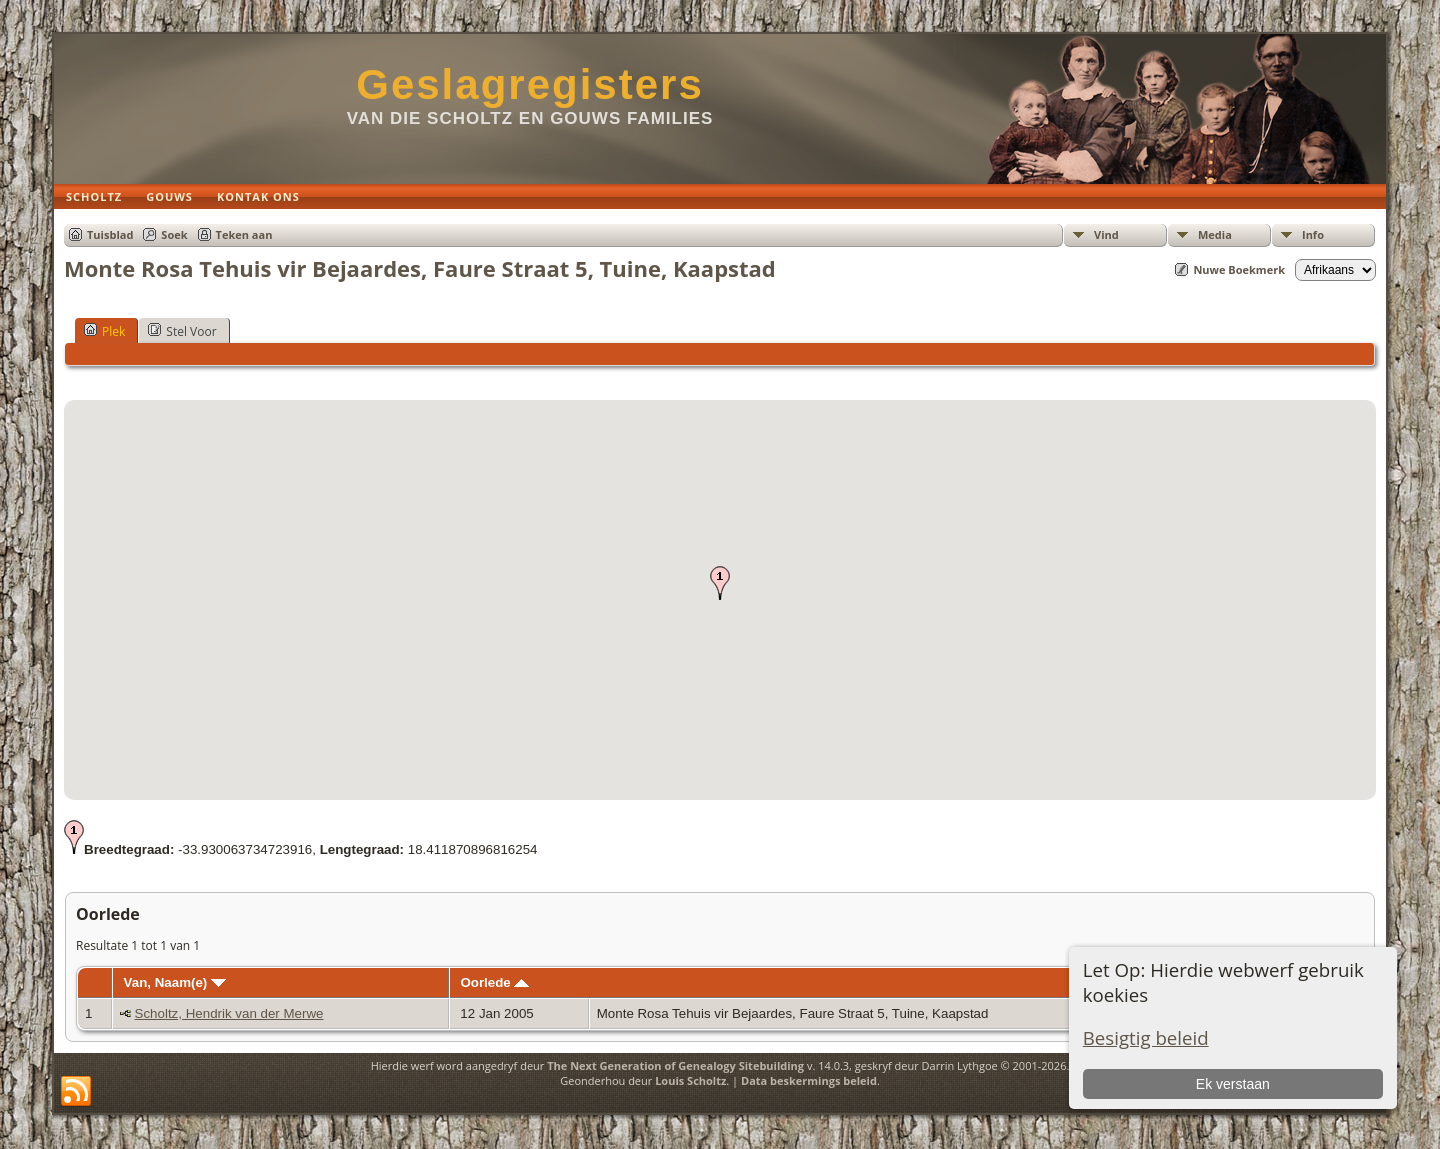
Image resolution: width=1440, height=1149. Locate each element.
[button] (720, 583)
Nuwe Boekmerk (1239, 269)
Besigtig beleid (1146, 1037)
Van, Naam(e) (175, 982)
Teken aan (244, 234)
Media (1215, 234)
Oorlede (494, 982)
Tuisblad (110, 234)
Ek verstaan (1233, 1084)
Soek (174, 234)
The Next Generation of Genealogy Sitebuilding (675, 1065)
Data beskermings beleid (809, 1080)
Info (1313, 234)
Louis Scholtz (690, 1080)
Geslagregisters (530, 84)
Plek (104, 331)
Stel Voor (182, 331)
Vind (1106, 234)
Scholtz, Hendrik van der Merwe (229, 1013)
